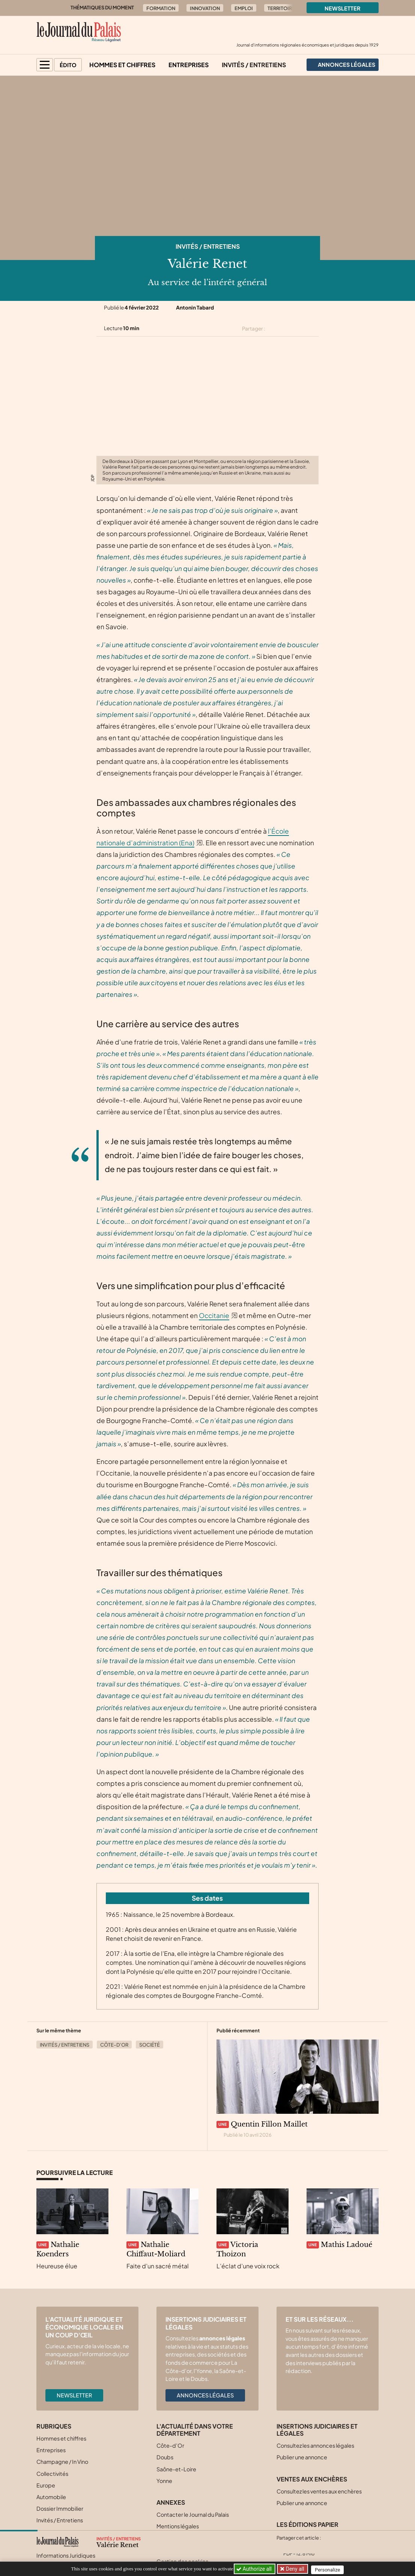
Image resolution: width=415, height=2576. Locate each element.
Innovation (205, 8)
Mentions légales (177, 2526)
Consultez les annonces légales (315, 2445)
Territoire (281, 8)
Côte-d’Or (114, 2045)
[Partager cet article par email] (314, 329)
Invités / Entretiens (254, 65)
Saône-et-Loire (176, 2469)
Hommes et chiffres (122, 65)
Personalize (330, 2569)
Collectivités (52, 2473)
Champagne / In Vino (62, 2461)
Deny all (295, 2569)
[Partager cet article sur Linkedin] (300, 329)
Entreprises (188, 65)
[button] (44, 64)
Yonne (164, 2480)
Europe (45, 2485)
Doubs (164, 2457)
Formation (160, 8)
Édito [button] (68, 65)
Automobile (51, 2496)
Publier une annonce (302, 2457)
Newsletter (343, 8)
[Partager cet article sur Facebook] (287, 329)
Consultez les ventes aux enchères (319, 2491)
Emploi (244, 8)
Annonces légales (205, 2395)
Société (149, 2045)
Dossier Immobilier (59, 2508)
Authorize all (255, 2569)
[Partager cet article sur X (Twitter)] (274, 329)
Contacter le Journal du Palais (192, 2514)
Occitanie (214, 1315)
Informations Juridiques (65, 2555)
